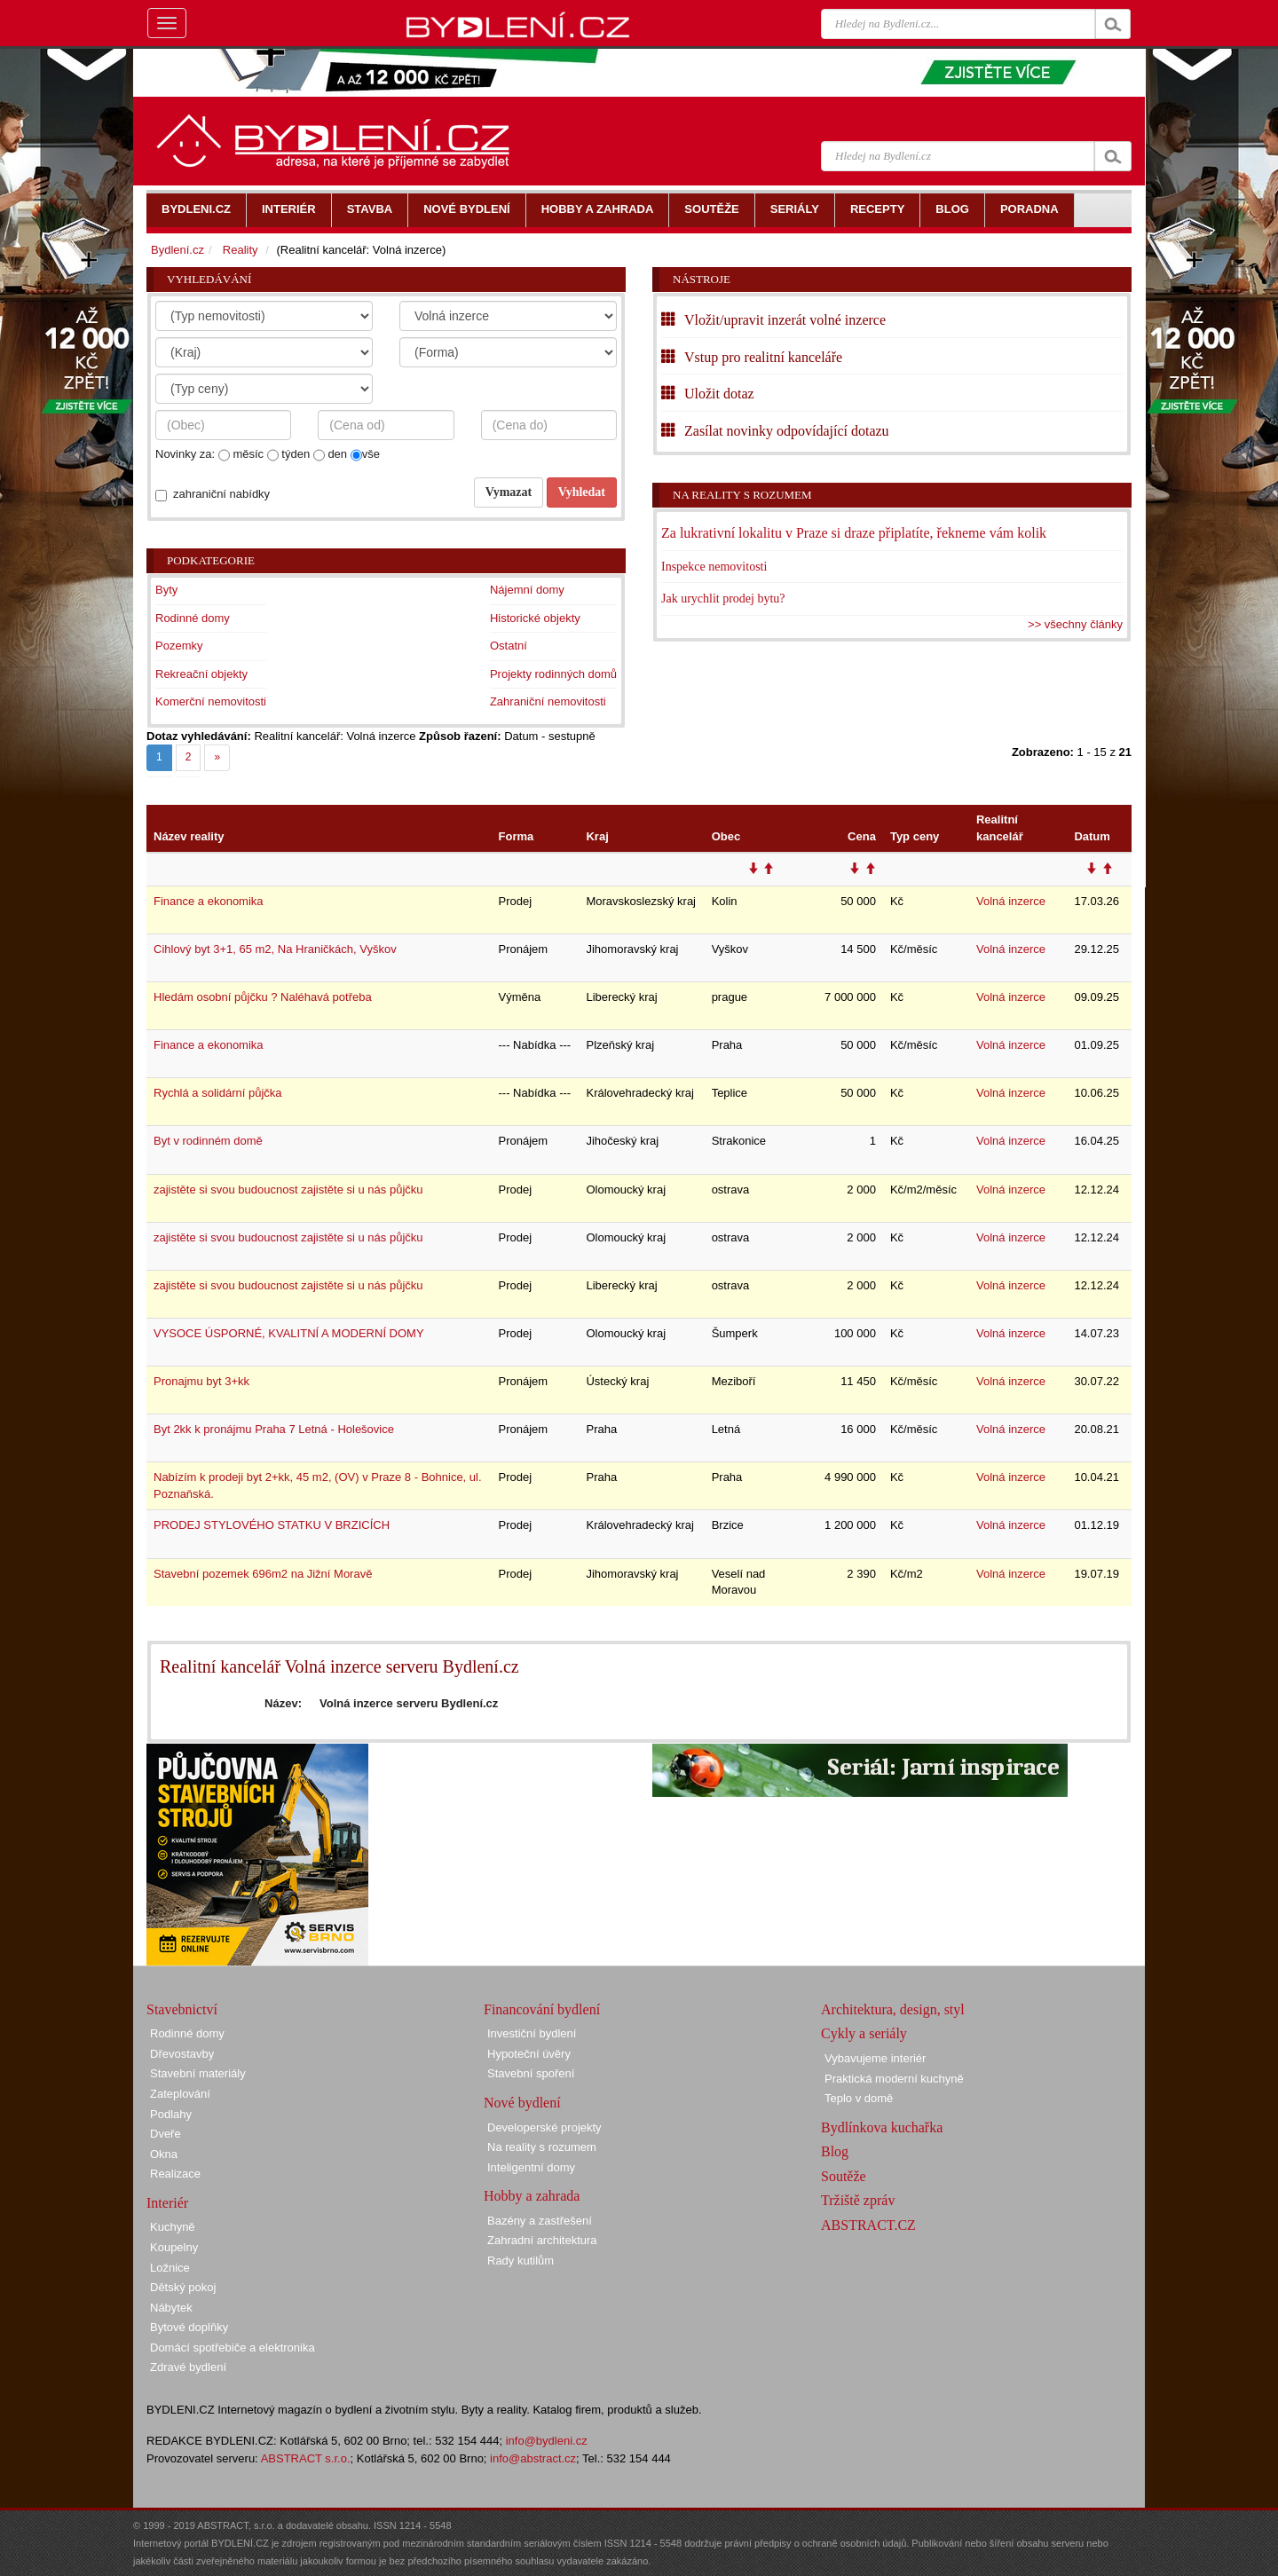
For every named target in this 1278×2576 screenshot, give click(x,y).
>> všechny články (1075, 624)
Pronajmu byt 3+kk (201, 1381)
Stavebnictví (181, 2009)
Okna (164, 2154)
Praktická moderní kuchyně (894, 2078)
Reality (240, 249)
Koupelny (174, 2247)
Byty (166, 589)
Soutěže (843, 2176)
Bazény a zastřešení (539, 2220)
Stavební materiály (198, 2073)
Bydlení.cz (177, 249)
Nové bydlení (522, 2102)
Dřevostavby (182, 2053)
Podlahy (171, 2114)
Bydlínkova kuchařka (882, 2127)
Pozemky (178, 645)
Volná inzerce (1010, 901)
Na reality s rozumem (742, 494)
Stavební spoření (530, 2073)
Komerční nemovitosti (210, 701)
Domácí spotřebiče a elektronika (232, 2347)
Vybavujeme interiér (875, 2058)
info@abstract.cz (533, 2458)
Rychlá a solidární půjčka (218, 1092)
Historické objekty (535, 618)
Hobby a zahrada (532, 2195)
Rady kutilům (520, 2260)
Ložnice (170, 2267)
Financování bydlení (542, 2009)
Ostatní (508, 645)
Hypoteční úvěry (529, 2053)
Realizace (175, 2173)
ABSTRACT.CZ (868, 2225)
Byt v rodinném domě (208, 1140)
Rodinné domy (192, 618)
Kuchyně (172, 2226)
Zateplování (180, 2093)
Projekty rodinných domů (553, 674)
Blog (834, 2151)
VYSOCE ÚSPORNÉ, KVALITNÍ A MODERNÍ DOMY (289, 1333)
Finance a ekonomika (209, 901)
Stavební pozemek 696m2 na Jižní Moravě (263, 1573)
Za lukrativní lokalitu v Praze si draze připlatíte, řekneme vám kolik (853, 532)
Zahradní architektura (542, 2240)
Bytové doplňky (189, 2327)
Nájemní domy (527, 589)
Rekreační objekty (201, 674)
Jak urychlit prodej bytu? (723, 598)
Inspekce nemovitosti (714, 566)
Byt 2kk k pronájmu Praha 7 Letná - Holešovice (274, 1429)
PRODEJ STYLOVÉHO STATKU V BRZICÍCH (272, 1525)
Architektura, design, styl (893, 2009)
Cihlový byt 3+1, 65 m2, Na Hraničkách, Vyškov (275, 949)
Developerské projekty (544, 2127)
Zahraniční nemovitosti (548, 701)
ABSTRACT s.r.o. (306, 2458)
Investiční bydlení (531, 2033)
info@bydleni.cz (547, 2440)
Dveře (165, 2133)
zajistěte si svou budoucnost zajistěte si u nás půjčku (288, 1189)
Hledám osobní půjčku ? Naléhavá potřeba (263, 997)
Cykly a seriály (864, 2033)
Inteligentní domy (531, 2167)
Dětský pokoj (183, 2287)
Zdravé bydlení (188, 2367)
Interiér (167, 2202)
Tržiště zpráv (858, 2200)
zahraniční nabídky (221, 493)
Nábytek (171, 2307)
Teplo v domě (858, 2098)
